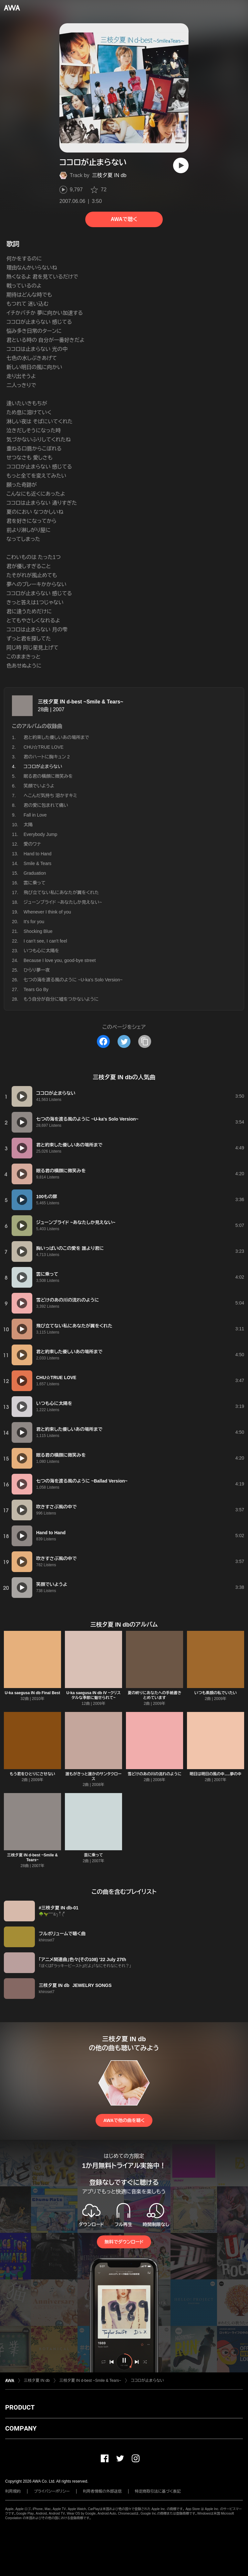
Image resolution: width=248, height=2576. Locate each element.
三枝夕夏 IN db (109, 175)
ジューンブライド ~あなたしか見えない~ (63, 902)
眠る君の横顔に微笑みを (48, 776)
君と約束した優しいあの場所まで (56, 737)
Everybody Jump (40, 834)
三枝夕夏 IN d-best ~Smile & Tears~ (80, 701)
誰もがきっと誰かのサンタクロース (93, 1776)
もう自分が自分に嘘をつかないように (61, 999)
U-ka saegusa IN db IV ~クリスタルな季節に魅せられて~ (93, 1695)
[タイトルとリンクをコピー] (144, 1041)
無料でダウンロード (124, 2241)
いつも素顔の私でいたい (215, 1693)
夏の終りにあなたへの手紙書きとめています (154, 1695)
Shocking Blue (38, 931)
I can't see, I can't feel (45, 941)
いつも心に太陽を (41, 950)
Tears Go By (36, 989)
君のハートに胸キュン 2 (47, 756)
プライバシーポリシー (52, 2491)
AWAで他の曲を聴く (124, 2120)
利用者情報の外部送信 (102, 2491)
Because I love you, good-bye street (60, 960)
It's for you (34, 921)
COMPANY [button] (20, 2428)
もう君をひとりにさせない (32, 1774)
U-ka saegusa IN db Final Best (32, 1693)
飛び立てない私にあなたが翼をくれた (61, 892)
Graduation (35, 873)
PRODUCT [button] (20, 2407)
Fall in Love (35, 815)
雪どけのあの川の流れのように (154, 1774)
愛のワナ (32, 844)
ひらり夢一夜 (37, 970)
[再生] (181, 165)
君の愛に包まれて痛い (46, 805)
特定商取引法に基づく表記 (158, 2491)
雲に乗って (35, 882)
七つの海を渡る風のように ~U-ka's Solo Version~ (73, 979)
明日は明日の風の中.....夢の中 (216, 1774)
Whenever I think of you (47, 911)
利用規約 (13, 2491)
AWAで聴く (124, 219)
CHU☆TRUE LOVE (44, 747)
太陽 (28, 824)
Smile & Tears (37, 863)
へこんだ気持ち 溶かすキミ (50, 795)
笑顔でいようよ (39, 785)
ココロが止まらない (147, 2380)
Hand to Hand (37, 853)
